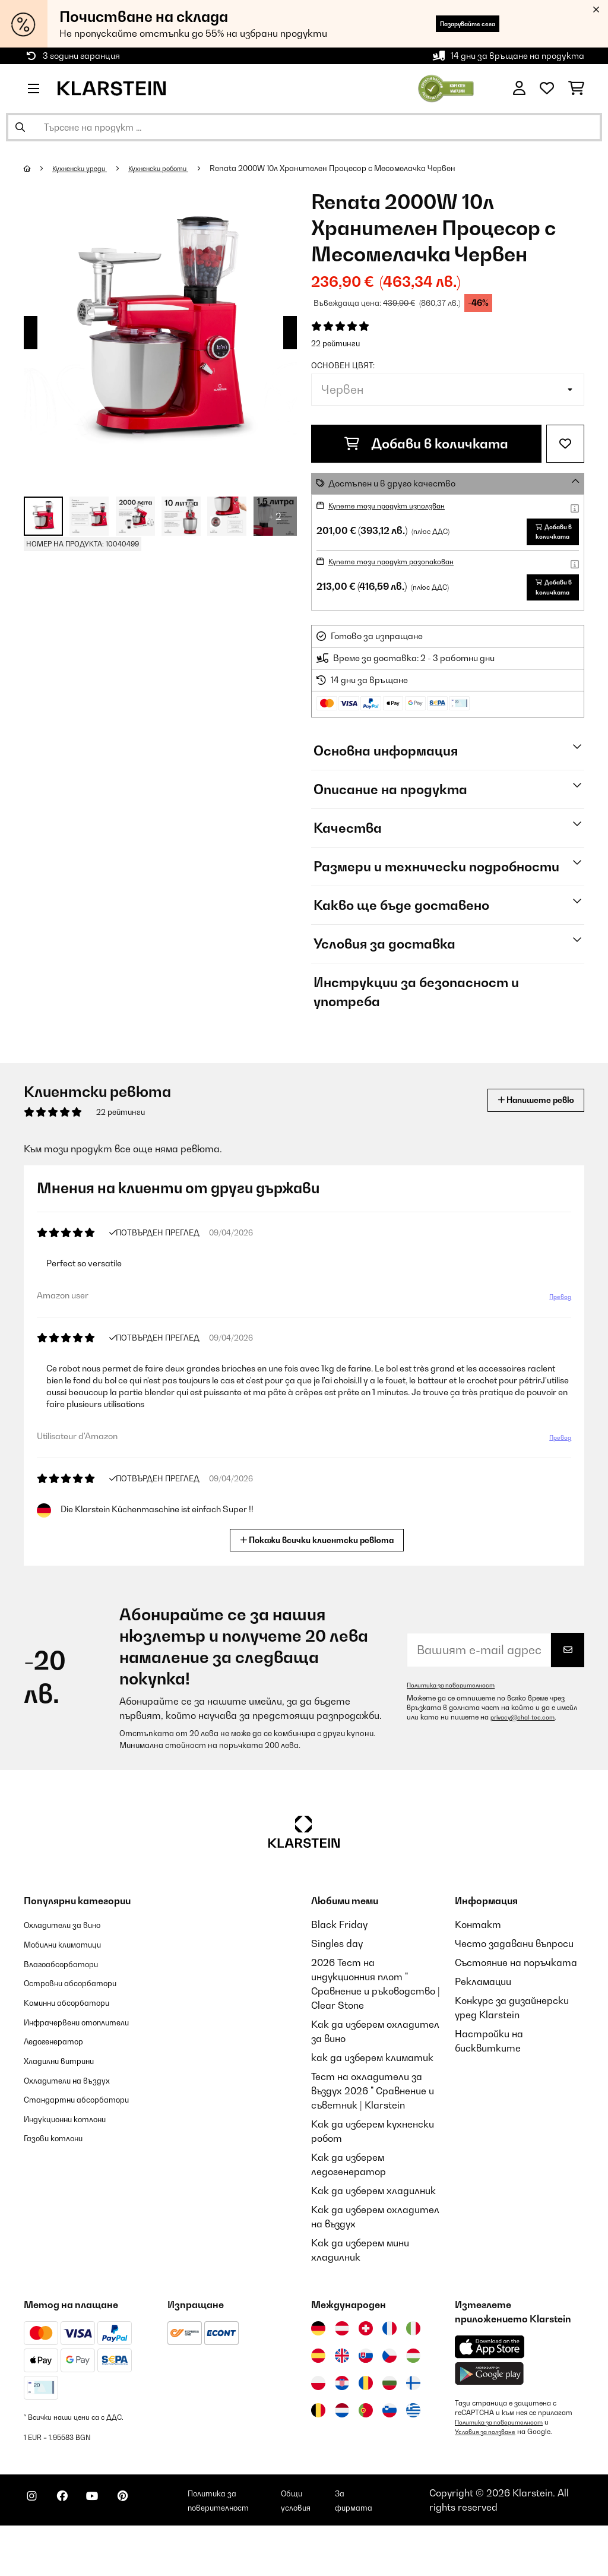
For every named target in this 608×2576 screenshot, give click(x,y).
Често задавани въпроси (514, 1983)
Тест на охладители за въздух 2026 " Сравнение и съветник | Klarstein (372, 2130)
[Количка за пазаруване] (576, 88)
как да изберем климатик (372, 2097)
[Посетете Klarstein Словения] (389, 2450)
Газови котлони (60, 2202)
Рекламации (483, 2021)
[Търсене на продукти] (304, 127)
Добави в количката (426, 443)
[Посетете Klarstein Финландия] (413, 2423)
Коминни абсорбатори (77, 2040)
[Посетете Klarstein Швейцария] (366, 2368)
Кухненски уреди (86, 168)
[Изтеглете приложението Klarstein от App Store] (490, 2386)
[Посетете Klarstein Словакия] (366, 2395)
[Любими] (547, 88)
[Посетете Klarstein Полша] (318, 2423)
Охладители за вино (72, 1964)
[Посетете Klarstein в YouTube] (112, 2547)
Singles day (337, 1983)
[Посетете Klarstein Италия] (413, 2368)
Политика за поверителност (458, 1725)
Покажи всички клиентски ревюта (318, 1578)
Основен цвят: (343, 365)
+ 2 (275, 516)
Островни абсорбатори (82, 2021)
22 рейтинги (335, 343)
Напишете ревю (524, 1139)
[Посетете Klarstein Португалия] (366, 2450)
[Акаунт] (519, 88)
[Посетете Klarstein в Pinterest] (150, 2547)
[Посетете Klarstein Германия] (318, 2368)
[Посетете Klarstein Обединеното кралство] (342, 2395)
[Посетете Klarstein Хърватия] (342, 2423)
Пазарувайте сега (448, 23)
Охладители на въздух (77, 2130)
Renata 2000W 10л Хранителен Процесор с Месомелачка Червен (357, 168)
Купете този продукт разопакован (404, 581)
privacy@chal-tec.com (527, 1757)
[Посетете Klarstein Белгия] (318, 2450)
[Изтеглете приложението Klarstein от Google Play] (489, 2413)
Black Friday (339, 1964)
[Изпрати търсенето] (20, 127)
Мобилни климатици (72, 1983)
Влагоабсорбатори (70, 2002)
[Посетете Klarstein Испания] (318, 2395)
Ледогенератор (62, 2092)
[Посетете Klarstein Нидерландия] (342, 2450)
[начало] (39, 168)
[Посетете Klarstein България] (389, 2423)
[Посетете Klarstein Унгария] (413, 2395)
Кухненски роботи (176, 168)
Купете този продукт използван (398, 505)
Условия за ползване (490, 2471)
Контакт (478, 1964)
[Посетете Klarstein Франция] (389, 2368)
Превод (557, 1337)
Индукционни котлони (76, 2183)
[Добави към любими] (565, 444)
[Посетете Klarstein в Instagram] (36, 2547)
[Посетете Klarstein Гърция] (413, 2451)
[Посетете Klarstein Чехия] (389, 2395)
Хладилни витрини (68, 2111)
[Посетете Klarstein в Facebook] (74, 2547)
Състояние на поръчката (516, 2002)
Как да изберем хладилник (373, 2230)
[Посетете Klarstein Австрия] (342, 2368)
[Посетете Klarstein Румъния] (366, 2423)
